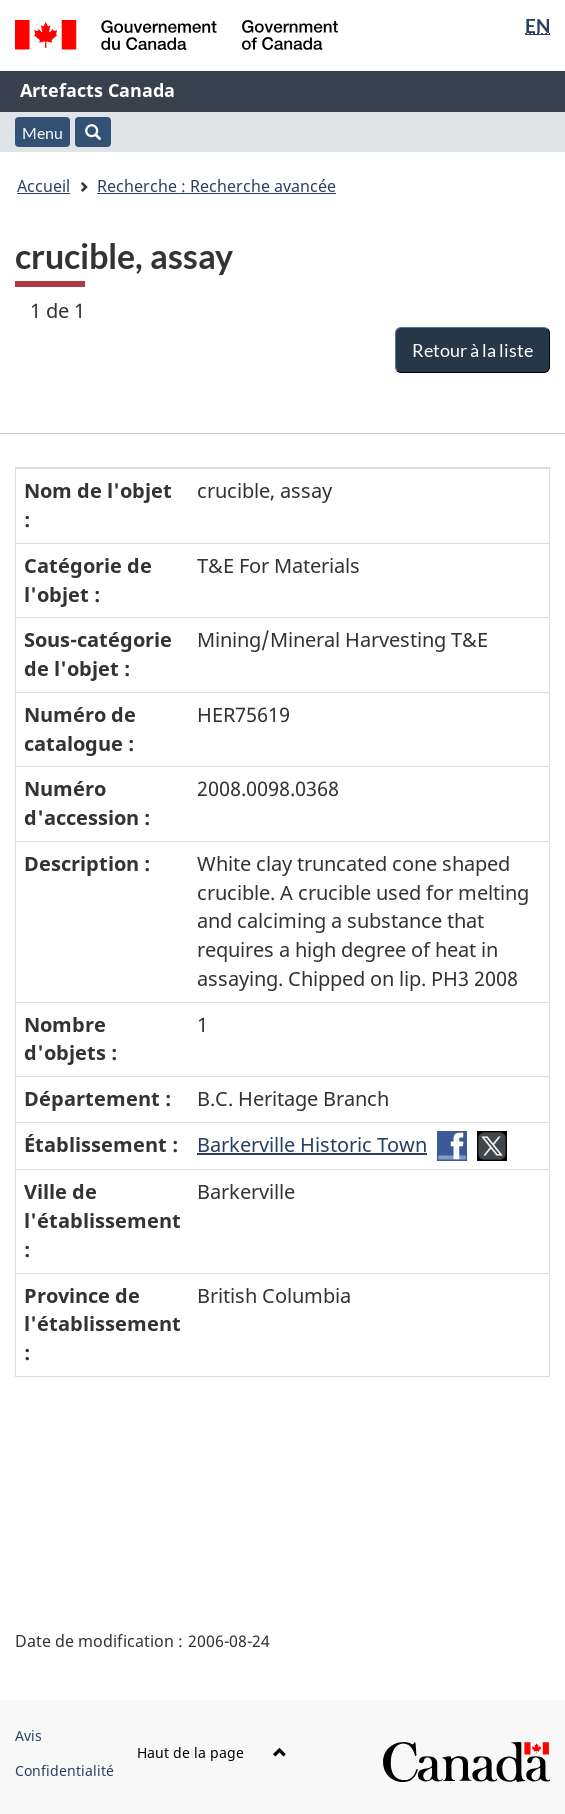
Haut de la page (212, 1752)
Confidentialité (64, 1770)
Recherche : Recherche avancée (216, 186)
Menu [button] (42, 132)
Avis (28, 1735)
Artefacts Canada (97, 90)
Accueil (43, 186)
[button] (93, 132)
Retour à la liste (472, 350)
